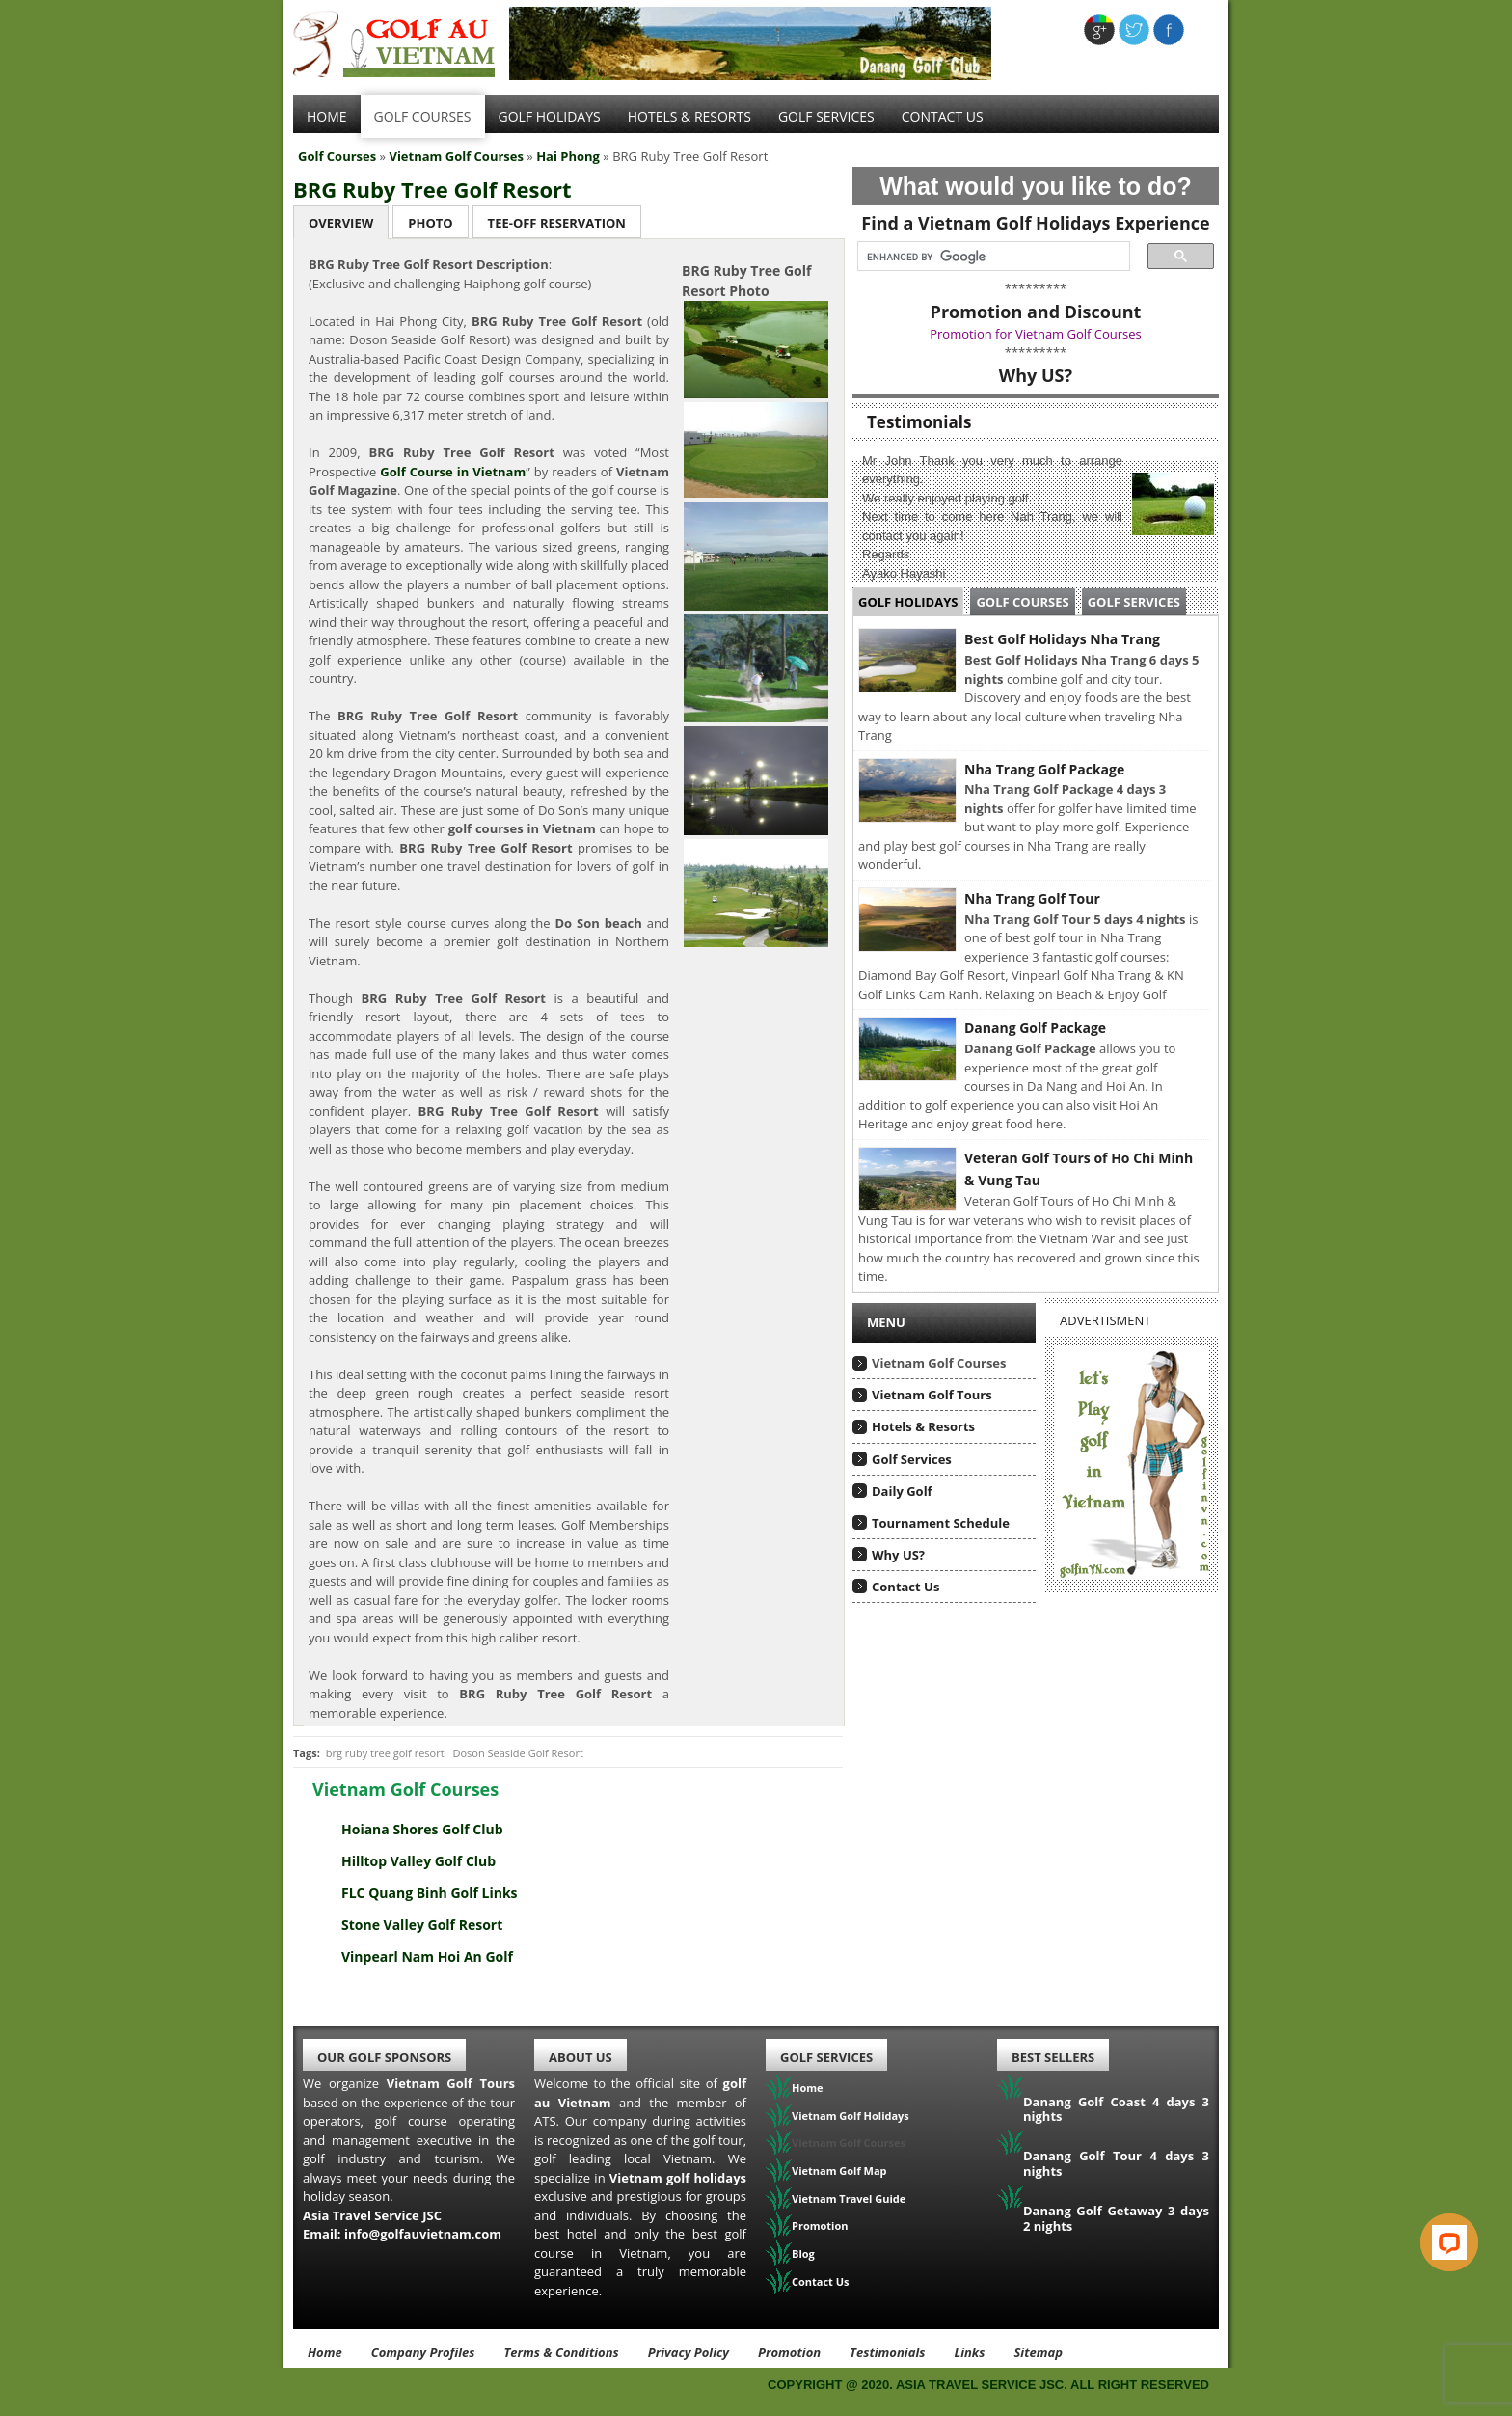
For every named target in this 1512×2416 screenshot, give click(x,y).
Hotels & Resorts (689, 116)
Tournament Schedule (941, 1523)
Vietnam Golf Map (839, 2170)
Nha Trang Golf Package (1044, 769)
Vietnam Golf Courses (456, 156)
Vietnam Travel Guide (848, 2198)
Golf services (826, 116)
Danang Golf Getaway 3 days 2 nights (1116, 2218)
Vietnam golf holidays (677, 2177)
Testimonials (887, 2352)
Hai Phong (568, 156)
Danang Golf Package (1035, 1027)
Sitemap (1038, 2352)
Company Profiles (423, 2352)
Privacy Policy (688, 2352)
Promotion (820, 2225)
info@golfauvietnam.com (422, 2233)
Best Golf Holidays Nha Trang (1062, 639)
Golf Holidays (550, 116)
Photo (430, 222)
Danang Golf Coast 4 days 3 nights (1116, 2109)
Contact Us (943, 116)
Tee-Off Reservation (557, 222)
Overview (341, 222)
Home (327, 116)
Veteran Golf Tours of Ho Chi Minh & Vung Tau (1078, 1169)
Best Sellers (1053, 2057)
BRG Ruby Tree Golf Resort (432, 189)
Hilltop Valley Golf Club (418, 1861)
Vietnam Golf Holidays (850, 2115)
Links (969, 2352)
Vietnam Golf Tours (932, 1394)
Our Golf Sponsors (384, 2057)
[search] (988, 256)
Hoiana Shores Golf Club (422, 1829)
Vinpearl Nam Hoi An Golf (427, 1956)
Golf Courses (423, 116)
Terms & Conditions (560, 2352)
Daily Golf (902, 1491)
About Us (580, 2057)
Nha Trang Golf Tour (1032, 898)
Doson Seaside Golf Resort (517, 1753)
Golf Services (1134, 602)
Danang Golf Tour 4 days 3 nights (1116, 2163)
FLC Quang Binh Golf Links (429, 1893)
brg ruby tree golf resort (385, 1753)
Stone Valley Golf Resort (421, 1924)
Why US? (898, 1554)
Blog (803, 2253)
